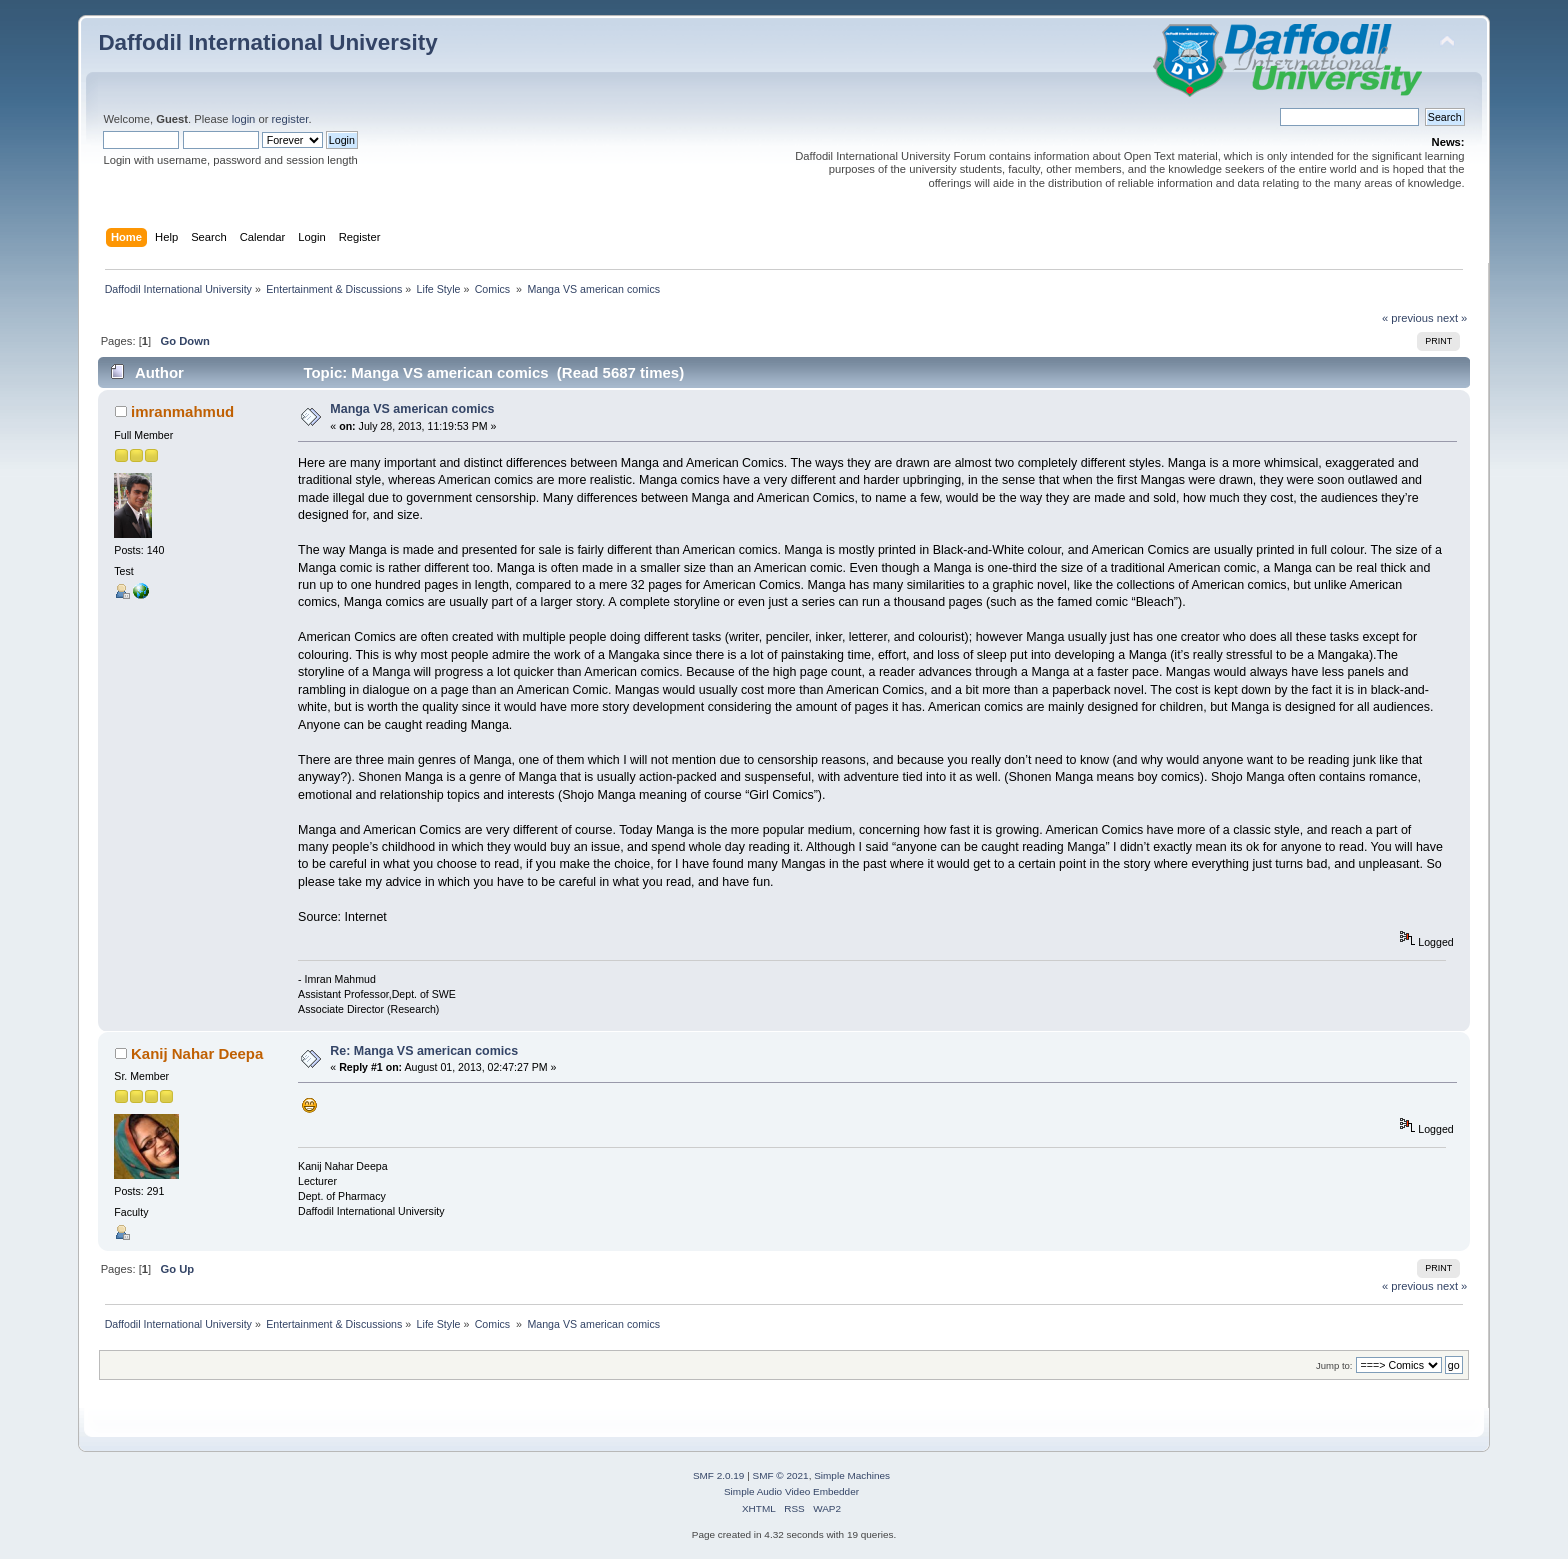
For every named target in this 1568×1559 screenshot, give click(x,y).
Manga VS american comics (412, 409)
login (244, 119)
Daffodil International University (267, 42)
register (290, 119)
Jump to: (1334, 1365)
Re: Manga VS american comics (424, 1051)
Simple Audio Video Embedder (791, 1491)
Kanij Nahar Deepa (197, 1053)
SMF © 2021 (781, 1475)
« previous (1408, 318)
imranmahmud (182, 411)
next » (1452, 318)
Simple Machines (852, 1475)
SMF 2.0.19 (719, 1475)
